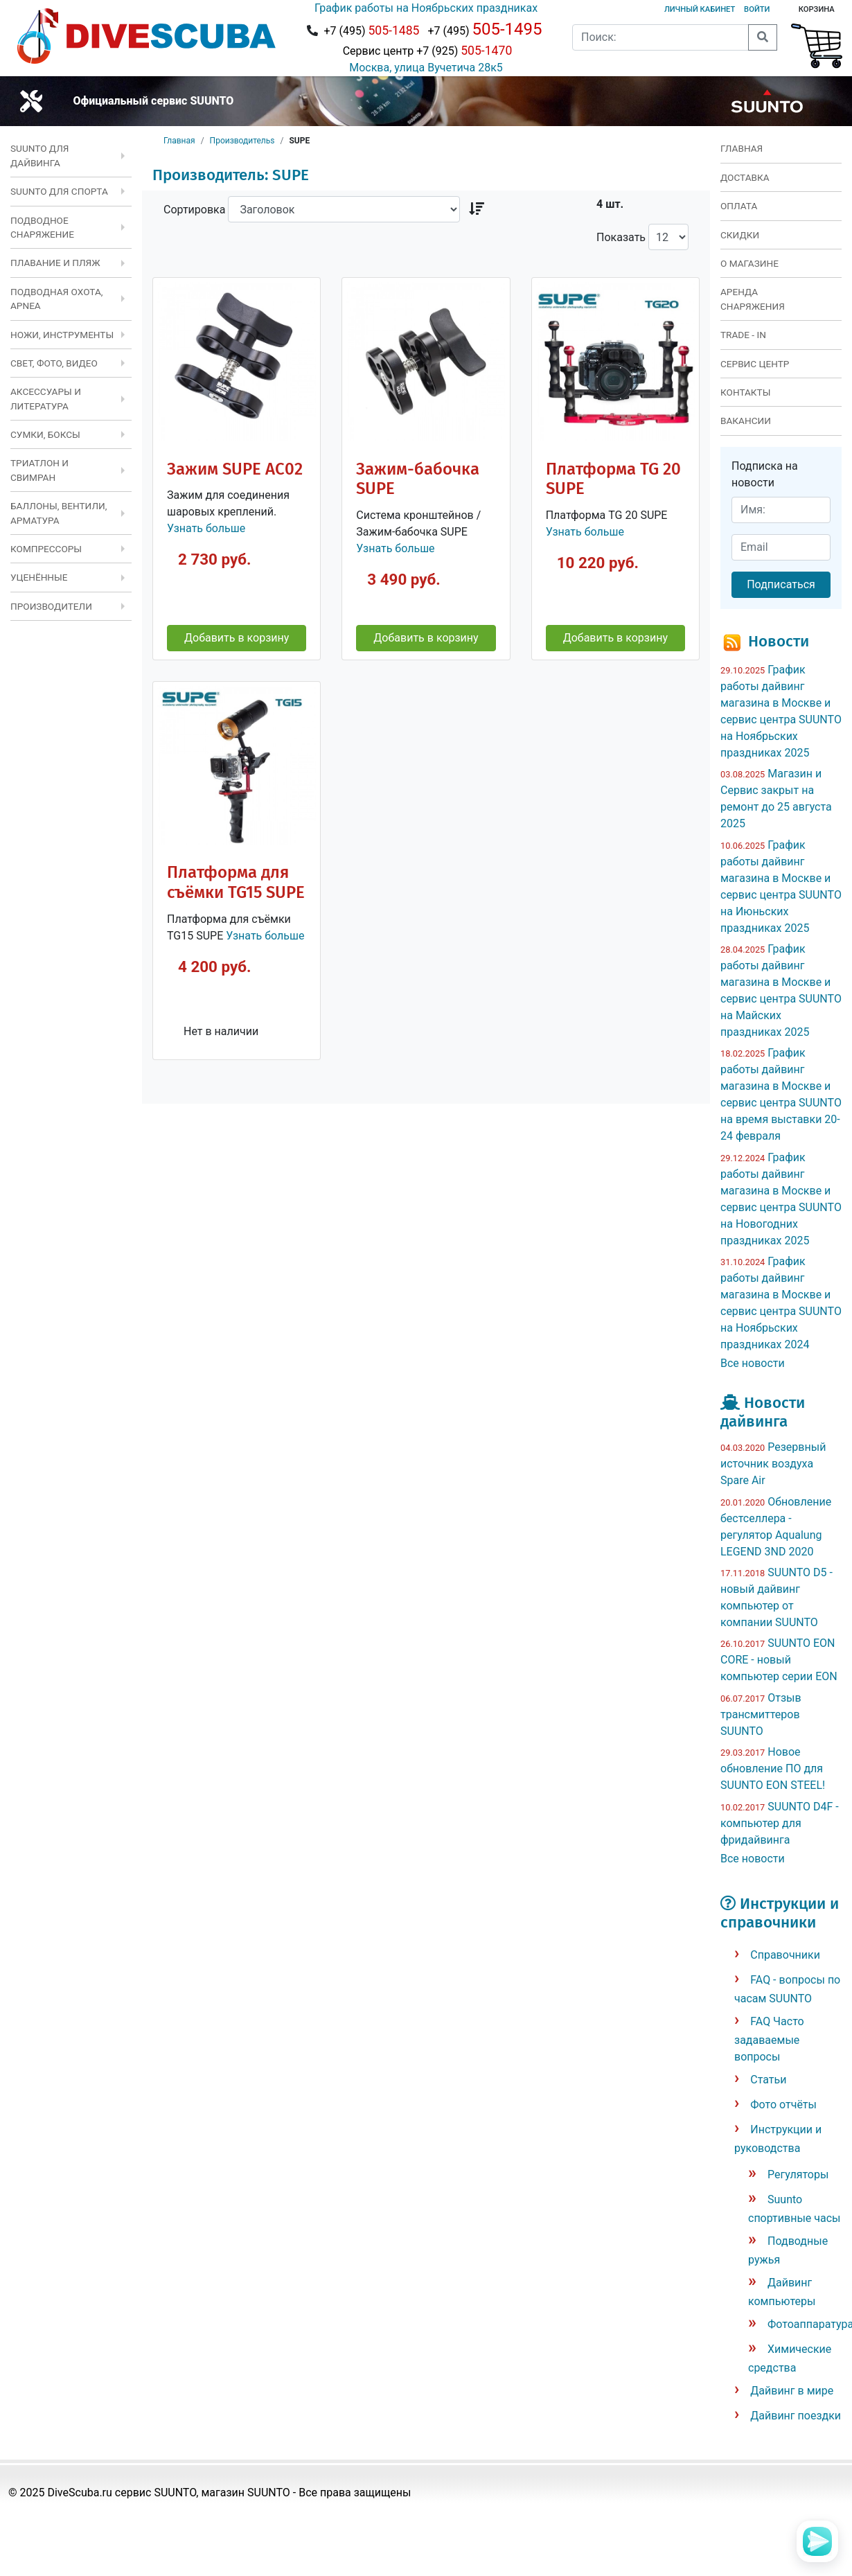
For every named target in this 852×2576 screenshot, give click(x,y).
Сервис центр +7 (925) (426, 51)
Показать (621, 237)
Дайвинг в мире (791, 2390)
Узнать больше (206, 528)
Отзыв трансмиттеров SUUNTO (760, 1714)
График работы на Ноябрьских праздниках (426, 8)
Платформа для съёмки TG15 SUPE (236, 882)
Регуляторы (797, 2174)
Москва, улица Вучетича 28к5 (426, 67)
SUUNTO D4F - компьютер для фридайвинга (779, 1823)
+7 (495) (371, 30)
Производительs (242, 140)
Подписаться (781, 584)
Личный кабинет (699, 9)
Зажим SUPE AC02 (235, 469)
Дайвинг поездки (795, 2415)
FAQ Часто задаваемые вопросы (769, 2039)
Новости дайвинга (762, 1412)
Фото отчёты (783, 2104)
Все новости (752, 1363)
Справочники (785, 1954)
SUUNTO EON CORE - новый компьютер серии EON (778, 1660)
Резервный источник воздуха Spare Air (773, 1463)
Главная (179, 140)
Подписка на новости (764, 474)
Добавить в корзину (236, 637)
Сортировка (194, 209)
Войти (757, 9)
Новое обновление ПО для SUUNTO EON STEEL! (772, 1768)
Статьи (768, 2079)
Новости (778, 641)
